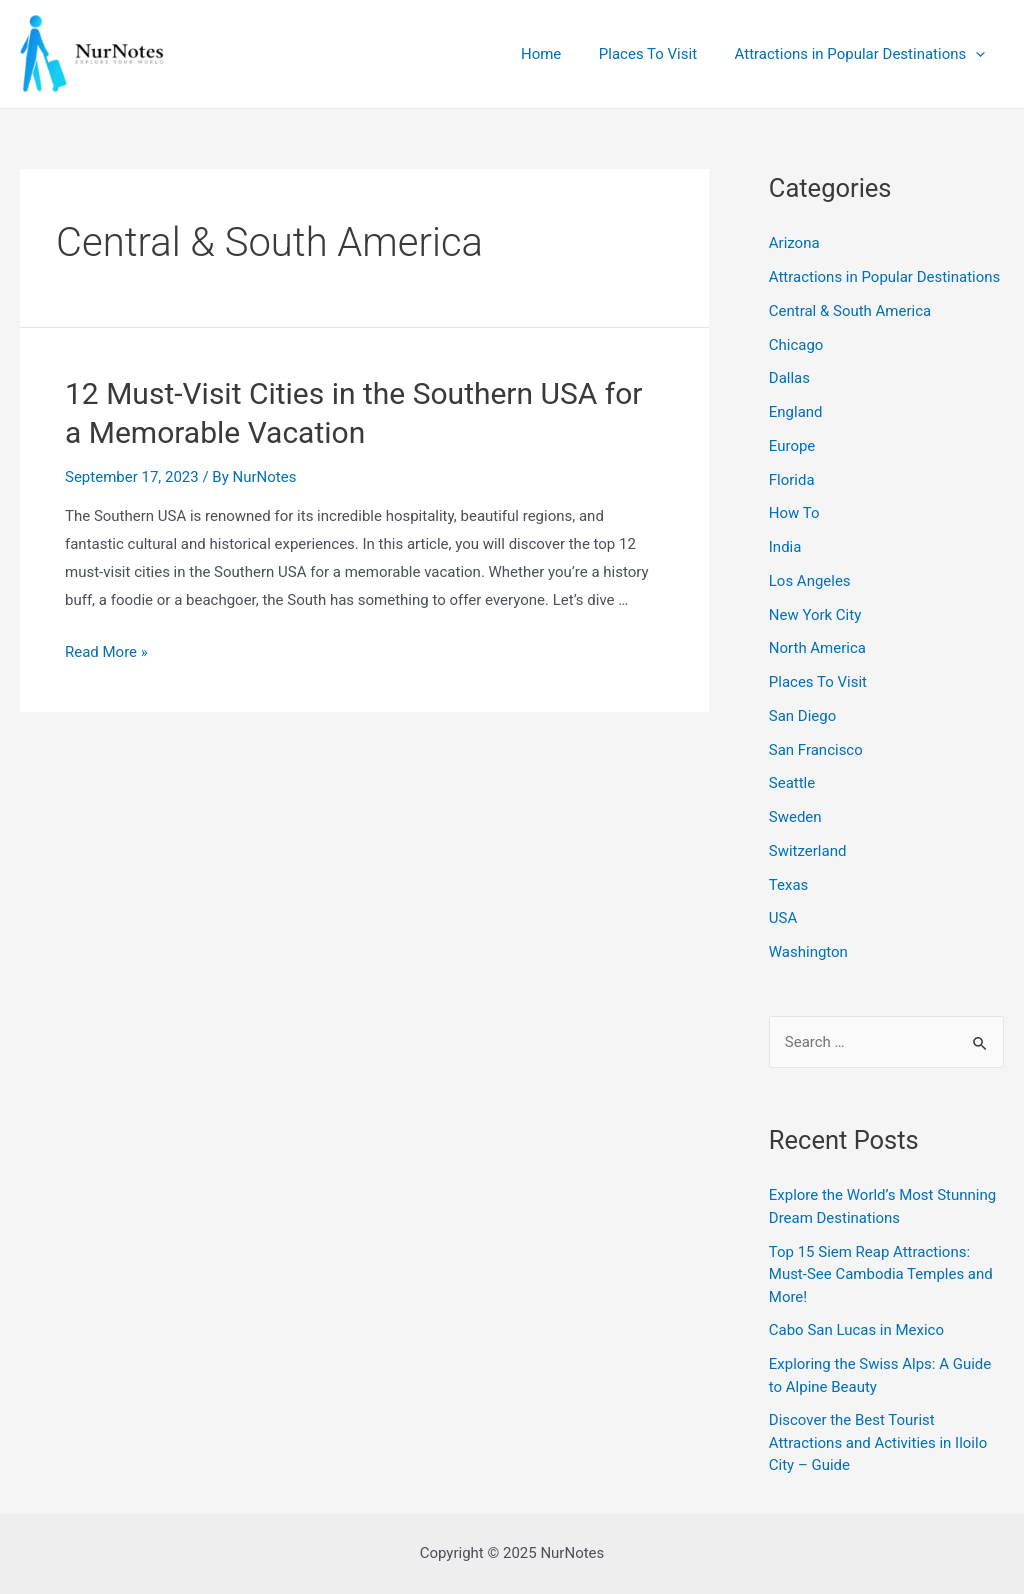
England (796, 412)
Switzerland (808, 851)
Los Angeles (810, 581)
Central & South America (850, 311)
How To (794, 513)
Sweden (795, 817)
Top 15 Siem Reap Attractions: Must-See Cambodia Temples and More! (881, 1274)
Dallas (789, 378)
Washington (808, 952)
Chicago (796, 345)
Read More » (106, 652)
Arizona (794, 243)
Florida (792, 480)
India (785, 547)
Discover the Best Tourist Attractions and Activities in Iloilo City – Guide (878, 1442)
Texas (789, 885)
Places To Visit (659, 54)
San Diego (803, 716)
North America (817, 648)
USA (783, 918)
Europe (792, 446)
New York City (815, 615)
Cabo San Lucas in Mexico (856, 1330)
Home (560, 54)
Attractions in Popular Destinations (863, 54)
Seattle (792, 783)
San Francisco (816, 750)
